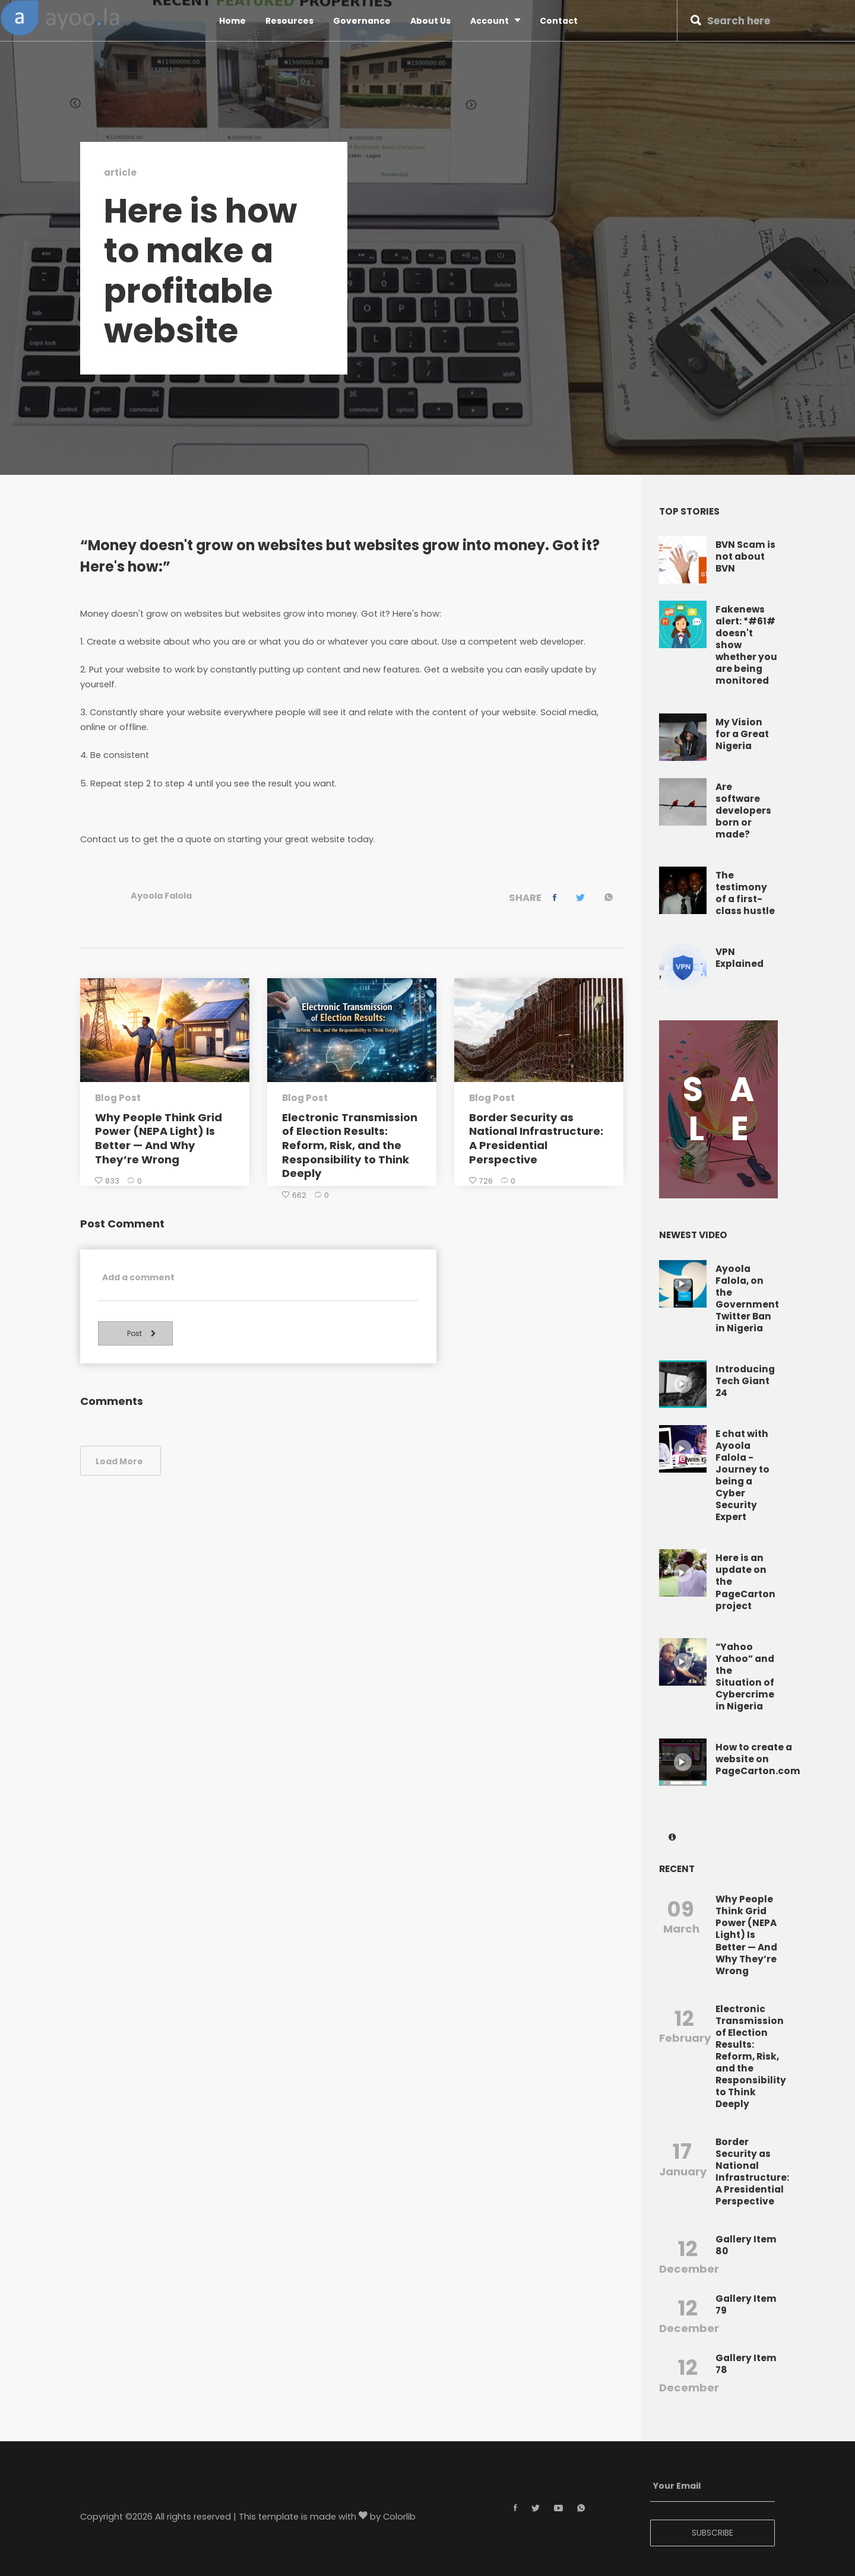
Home (232, 21)
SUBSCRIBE (712, 2533)
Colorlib (399, 2517)
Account (495, 20)
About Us (430, 21)
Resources (289, 21)
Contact (559, 21)
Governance (362, 21)
